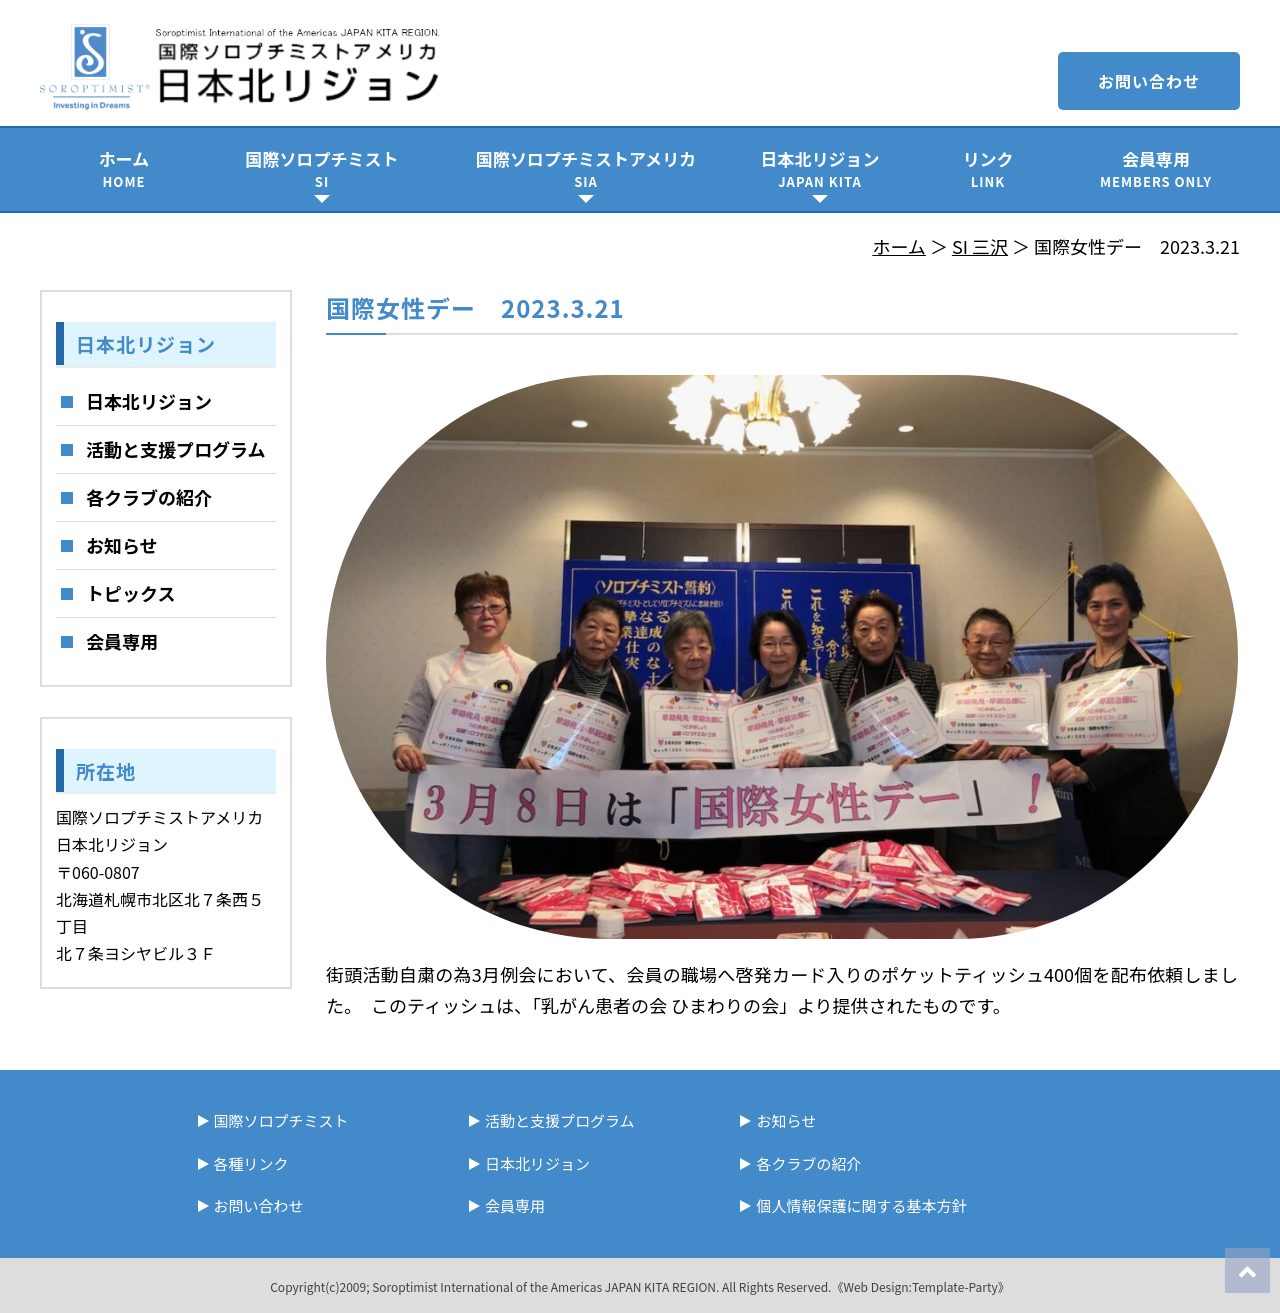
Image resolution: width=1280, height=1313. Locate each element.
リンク (988, 168)
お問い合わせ (1149, 81)
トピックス (130, 593)
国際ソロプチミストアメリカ (586, 168)
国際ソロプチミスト (322, 168)
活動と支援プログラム (175, 449)
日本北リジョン (820, 168)
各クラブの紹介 (149, 497)
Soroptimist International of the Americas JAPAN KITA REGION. (545, 1286)
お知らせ (122, 545)
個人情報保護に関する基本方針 (861, 1205)
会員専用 (1156, 168)
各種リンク (251, 1163)
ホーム (124, 168)
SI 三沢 (980, 246)
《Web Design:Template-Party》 (920, 1286)
